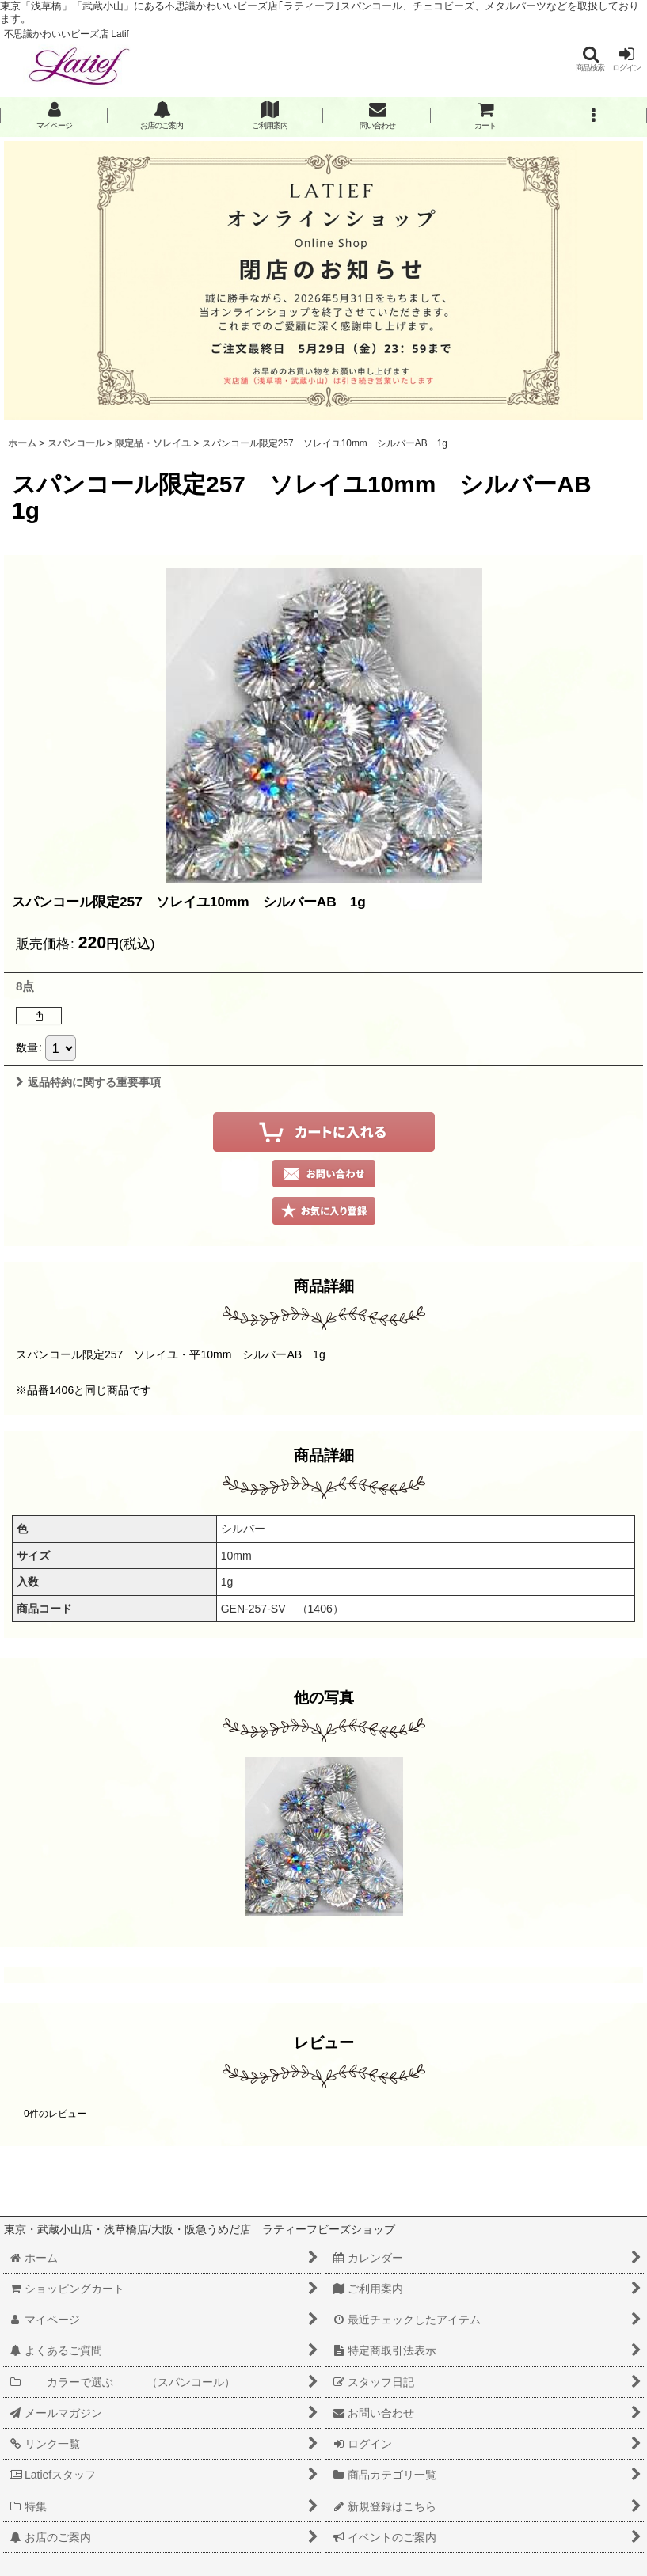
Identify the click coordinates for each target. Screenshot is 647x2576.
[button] (590, 59)
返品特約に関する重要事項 (88, 1082)
